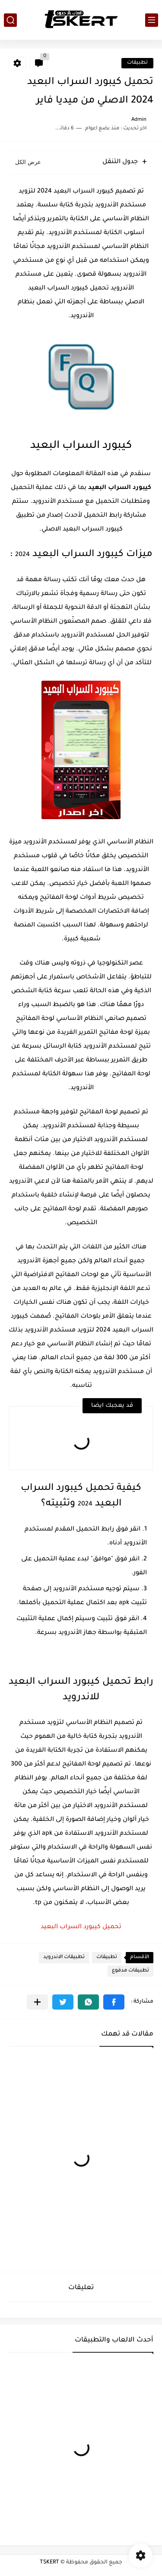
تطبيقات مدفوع (130, 1971)
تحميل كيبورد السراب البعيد (81, 1927)
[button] (113, 2002)
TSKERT (49, 2563)
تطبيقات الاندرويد (64, 1957)
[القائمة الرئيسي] (151, 20)
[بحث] (10, 20)
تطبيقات (137, 63)
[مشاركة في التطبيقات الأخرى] (37, 2002)
